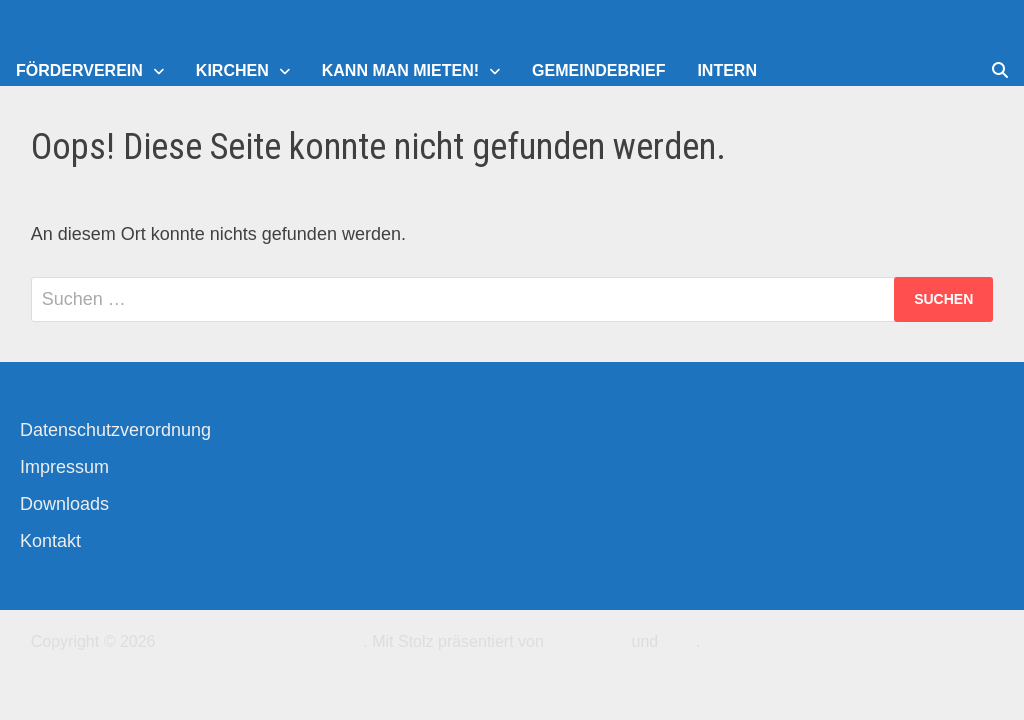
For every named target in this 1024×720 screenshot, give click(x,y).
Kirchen (232, 70)
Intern (727, 70)
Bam (679, 641)
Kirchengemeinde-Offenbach (261, 641)
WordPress (587, 641)
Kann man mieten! (400, 70)
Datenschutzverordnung (115, 430)
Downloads (64, 504)
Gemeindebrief (598, 70)
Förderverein (79, 70)
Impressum (64, 467)
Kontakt (50, 541)
